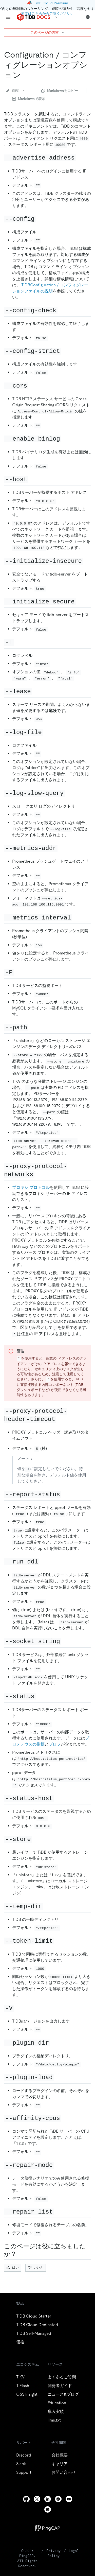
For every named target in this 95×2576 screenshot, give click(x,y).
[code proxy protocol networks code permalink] (38, 1174)
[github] (26, 2499)
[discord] (47, 2509)
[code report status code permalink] (65, 1494)
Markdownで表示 (28, 99)
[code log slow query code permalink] (69, 793)
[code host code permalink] (32, 479)
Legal (74, 2551)
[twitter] (37, 2499)
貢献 (15, 91)
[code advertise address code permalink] (80, 157)
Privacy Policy (53, 2553)
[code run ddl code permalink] (43, 1561)
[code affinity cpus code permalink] (65, 2118)
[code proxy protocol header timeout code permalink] (60, 1419)
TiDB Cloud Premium (51, 3)
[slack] (58, 2499)
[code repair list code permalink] (58, 2211)
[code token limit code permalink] (58, 1941)
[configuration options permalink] (25, 75)
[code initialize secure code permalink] (80, 601)
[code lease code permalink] (36, 691)
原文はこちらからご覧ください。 (47, 13)
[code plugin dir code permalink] (54, 2043)
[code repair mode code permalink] (58, 2165)
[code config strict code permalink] (65, 351)
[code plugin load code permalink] (58, 2077)
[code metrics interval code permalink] (76, 917)
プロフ (55, 1744)
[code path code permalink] (32, 1027)
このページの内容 (47, 32)
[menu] (8, 17)
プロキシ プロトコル (31, 1187)
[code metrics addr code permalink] (62, 848)
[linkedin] (47, 2499)
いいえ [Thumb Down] (35, 2267)
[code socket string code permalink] (65, 1641)
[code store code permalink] (36, 1839)
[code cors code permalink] (32, 385)
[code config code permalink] (40, 219)
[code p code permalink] (18, 972)
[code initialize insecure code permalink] (87, 561)
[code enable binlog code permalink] (65, 439)
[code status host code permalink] (58, 1798)
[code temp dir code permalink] (47, 1906)
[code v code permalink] (18, 2008)
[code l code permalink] (18, 642)
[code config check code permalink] (62, 310)
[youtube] (69, 2499)
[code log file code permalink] (47, 732)
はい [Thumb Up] (13, 2267)
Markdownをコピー (59, 91)
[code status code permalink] (40, 1696)
